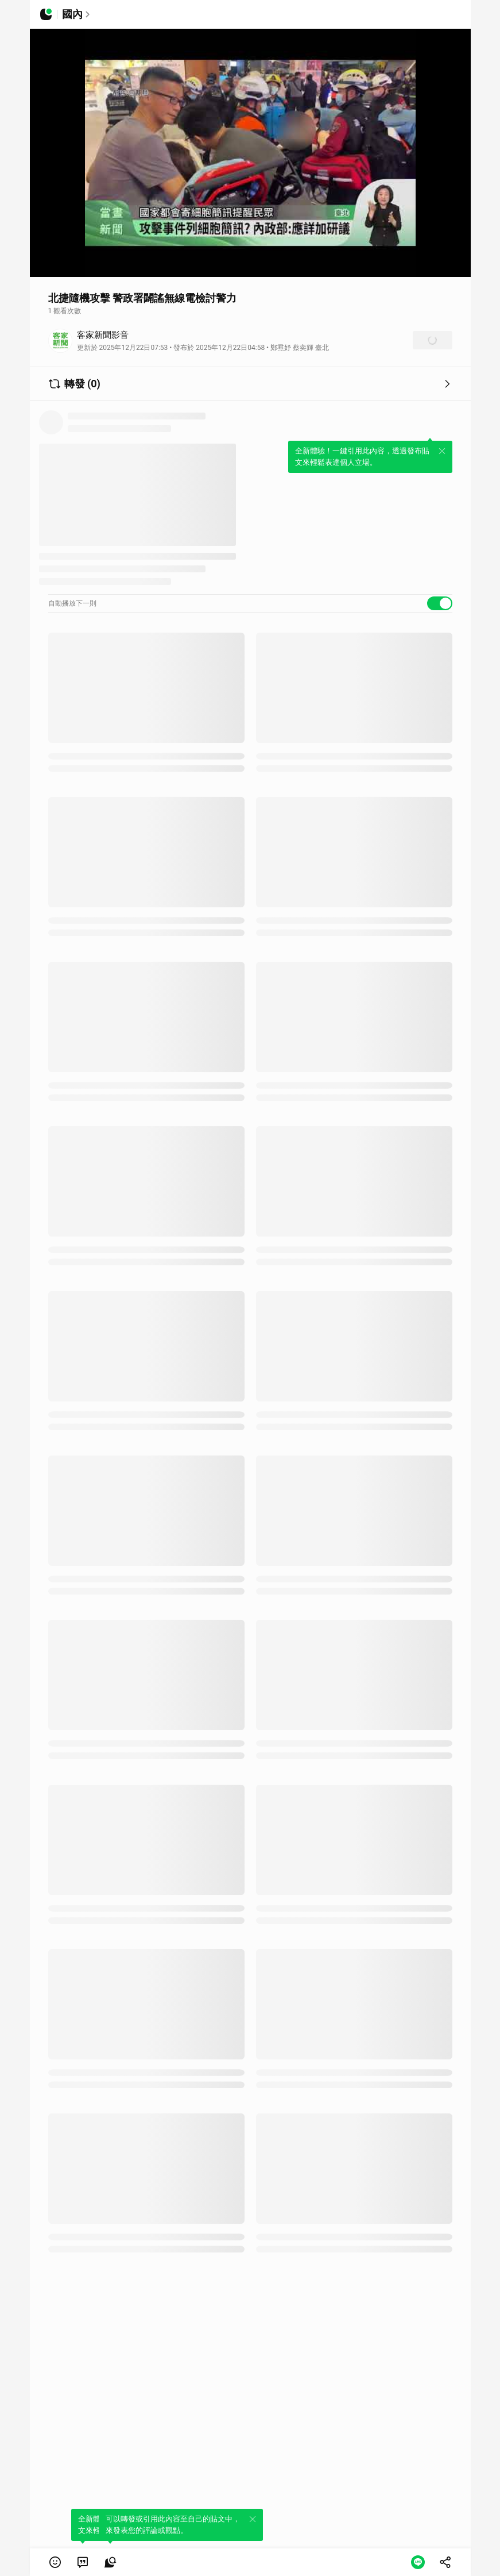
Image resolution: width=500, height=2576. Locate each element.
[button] (55, 2562)
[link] (82, 2562)
